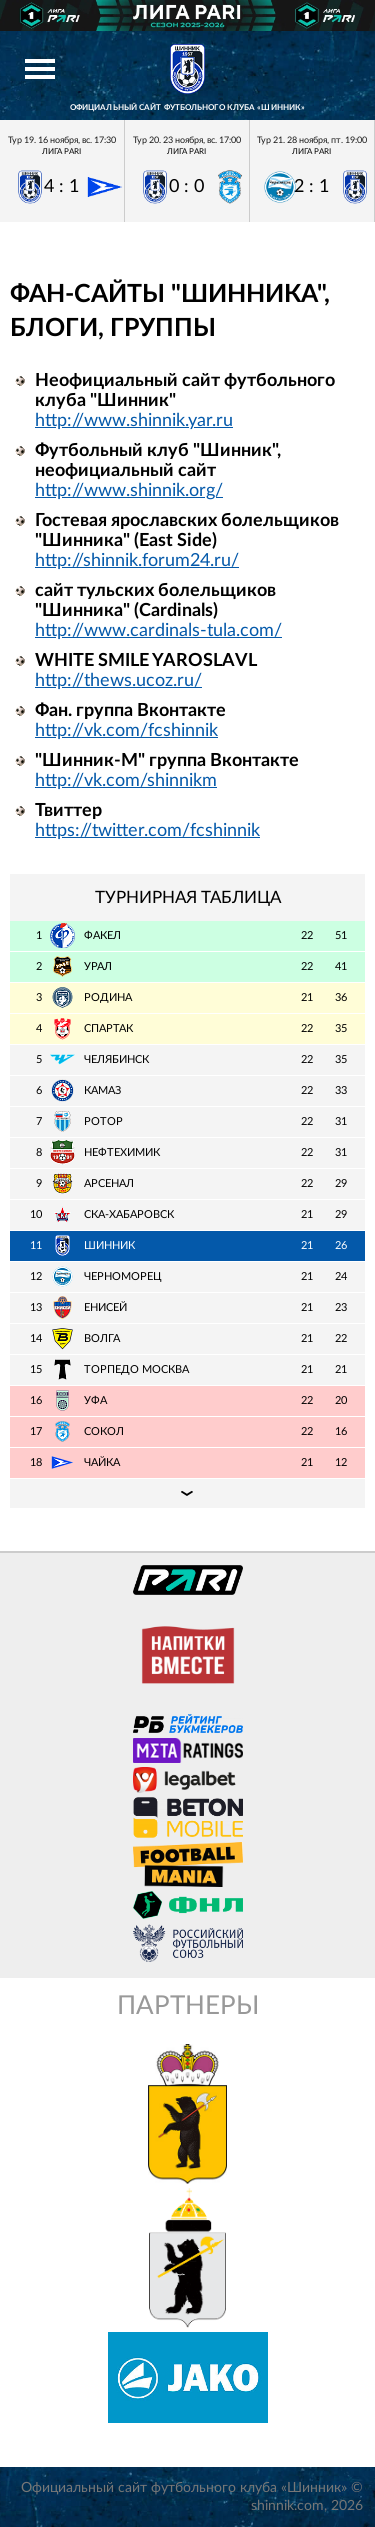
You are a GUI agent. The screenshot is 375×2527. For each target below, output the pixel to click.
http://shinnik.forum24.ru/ (137, 561)
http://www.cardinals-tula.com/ (158, 631)
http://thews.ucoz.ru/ (118, 681)
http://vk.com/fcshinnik (126, 731)
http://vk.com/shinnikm (126, 781)
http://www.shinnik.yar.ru (134, 421)
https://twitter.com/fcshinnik (147, 831)
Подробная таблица (187, 1493)
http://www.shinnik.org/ (129, 491)
